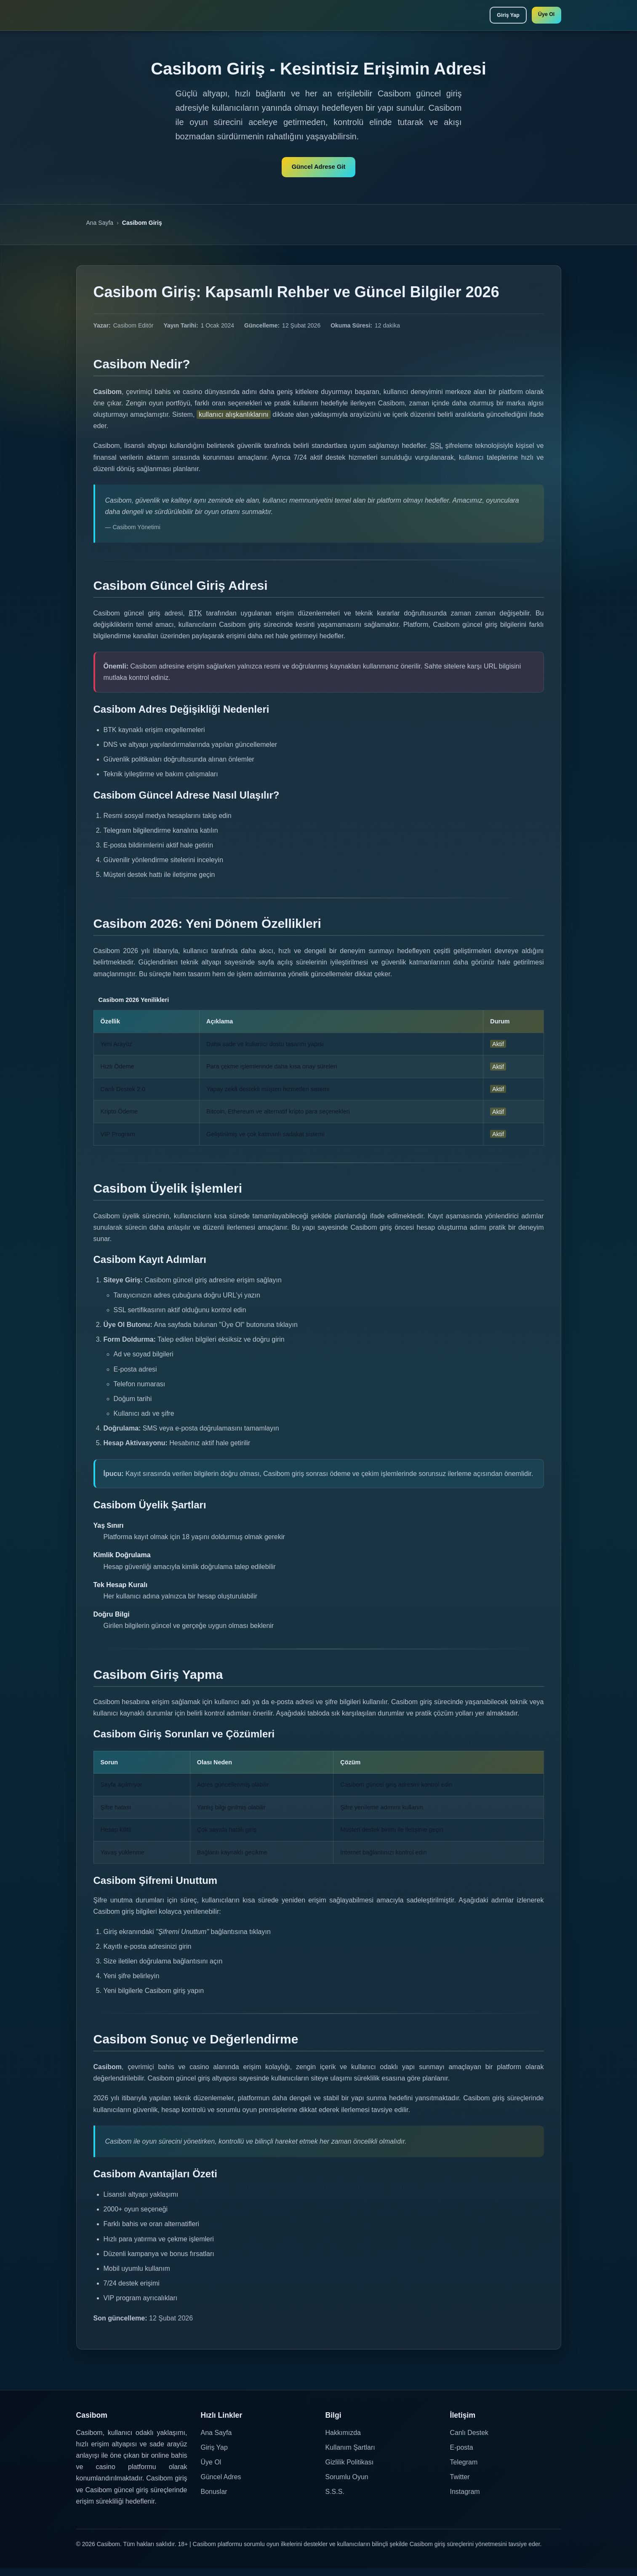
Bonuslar (214, 2499)
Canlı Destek (469, 2440)
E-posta (461, 2455)
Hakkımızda (343, 2440)
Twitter (460, 2484)
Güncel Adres (221, 2484)
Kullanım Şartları (350, 2455)
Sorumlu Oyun (346, 2484)
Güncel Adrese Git (318, 172)
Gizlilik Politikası (349, 2470)
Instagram (465, 2499)
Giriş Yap (498, 16)
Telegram (464, 2470)
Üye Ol (543, 16)
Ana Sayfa (100, 230)
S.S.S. (334, 2499)
